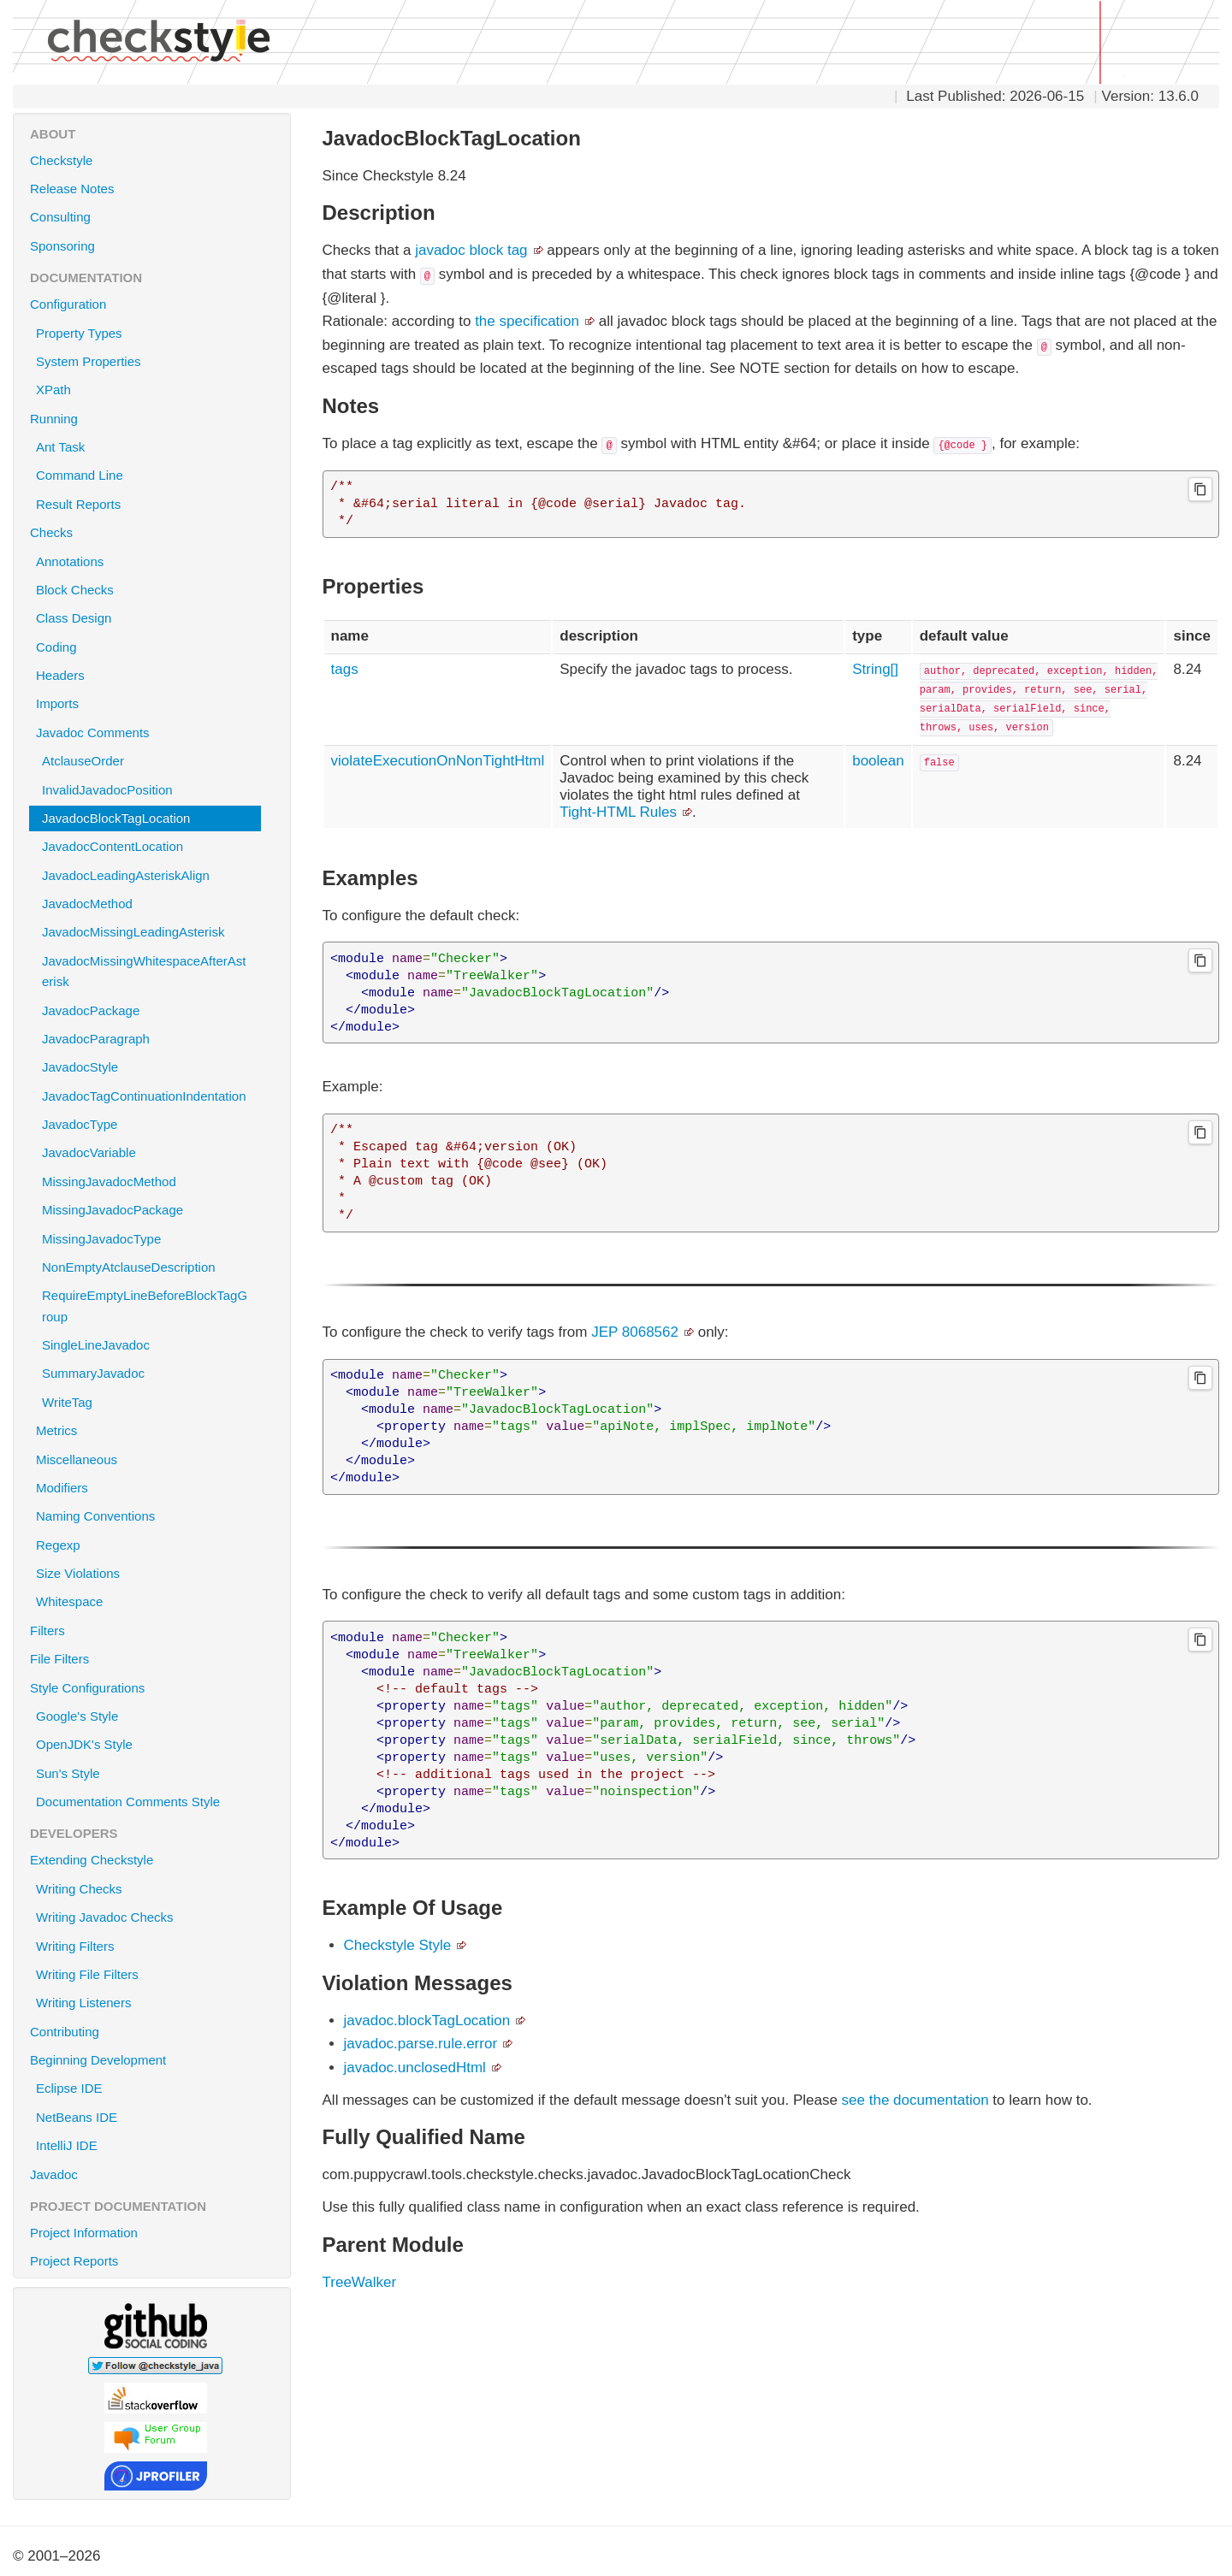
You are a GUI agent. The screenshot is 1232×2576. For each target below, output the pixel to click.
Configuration (154, 303)
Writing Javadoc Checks (105, 1917)
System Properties (88, 361)
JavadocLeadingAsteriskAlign (126, 875)
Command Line (79, 475)
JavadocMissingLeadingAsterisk (133, 932)
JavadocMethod (87, 903)
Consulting (60, 217)
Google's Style (77, 1716)
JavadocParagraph (96, 1038)
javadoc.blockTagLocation (427, 2020)
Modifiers (151, 1487)
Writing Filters (75, 1946)
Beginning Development (154, 2059)
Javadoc (54, 2174)
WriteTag (67, 1402)
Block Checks (151, 589)
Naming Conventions (151, 1515)
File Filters (154, 1658)
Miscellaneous (151, 1459)
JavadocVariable (89, 1152)
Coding (151, 646)
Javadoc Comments (151, 732)
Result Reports (78, 504)
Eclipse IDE (69, 2088)
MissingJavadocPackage (112, 1209)
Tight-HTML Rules (618, 812)
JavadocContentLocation (112, 846)
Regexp (151, 1544)
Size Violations (151, 1572)
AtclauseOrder (83, 760)
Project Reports (154, 2260)
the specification (527, 321)
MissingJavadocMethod (109, 1181)
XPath (53, 389)
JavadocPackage (90, 1010)
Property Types (79, 333)
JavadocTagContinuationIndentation (144, 1096)
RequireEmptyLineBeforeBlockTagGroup (144, 1305)
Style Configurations (154, 1687)
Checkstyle (61, 160)
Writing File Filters (87, 1974)
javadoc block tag (471, 250)
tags (344, 669)
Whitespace (151, 1601)
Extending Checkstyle (154, 1859)
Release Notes (72, 188)
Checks (154, 532)
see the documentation (915, 2100)
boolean (878, 761)
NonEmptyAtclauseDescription (129, 1267)
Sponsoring (62, 246)
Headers (151, 674)
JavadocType (79, 1124)
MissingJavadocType (101, 1239)
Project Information (154, 2232)
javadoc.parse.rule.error (421, 2043)
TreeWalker (360, 2282)
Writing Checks (79, 1889)
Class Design (151, 617)
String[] (875, 669)
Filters (154, 1630)
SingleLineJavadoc (96, 1345)
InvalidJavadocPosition (107, 790)
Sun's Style (68, 1773)
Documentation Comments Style (128, 1801)
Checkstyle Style (398, 1945)
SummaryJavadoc (93, 1373)
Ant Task (60, 447)
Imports (151, 703)
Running (154, 418)
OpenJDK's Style (84, 1744)
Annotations (151, 561)
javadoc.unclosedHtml (415, 2067)
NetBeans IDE (76, 2117)
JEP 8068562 (634, 1332)
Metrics (151, 1430)
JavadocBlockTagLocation (116, 818)
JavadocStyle (80, 1067)
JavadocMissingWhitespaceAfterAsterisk (144, 971)
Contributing (64, 2031)
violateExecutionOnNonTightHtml (438, 761)
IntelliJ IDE (67, 2145)
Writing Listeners (83, 2002)
